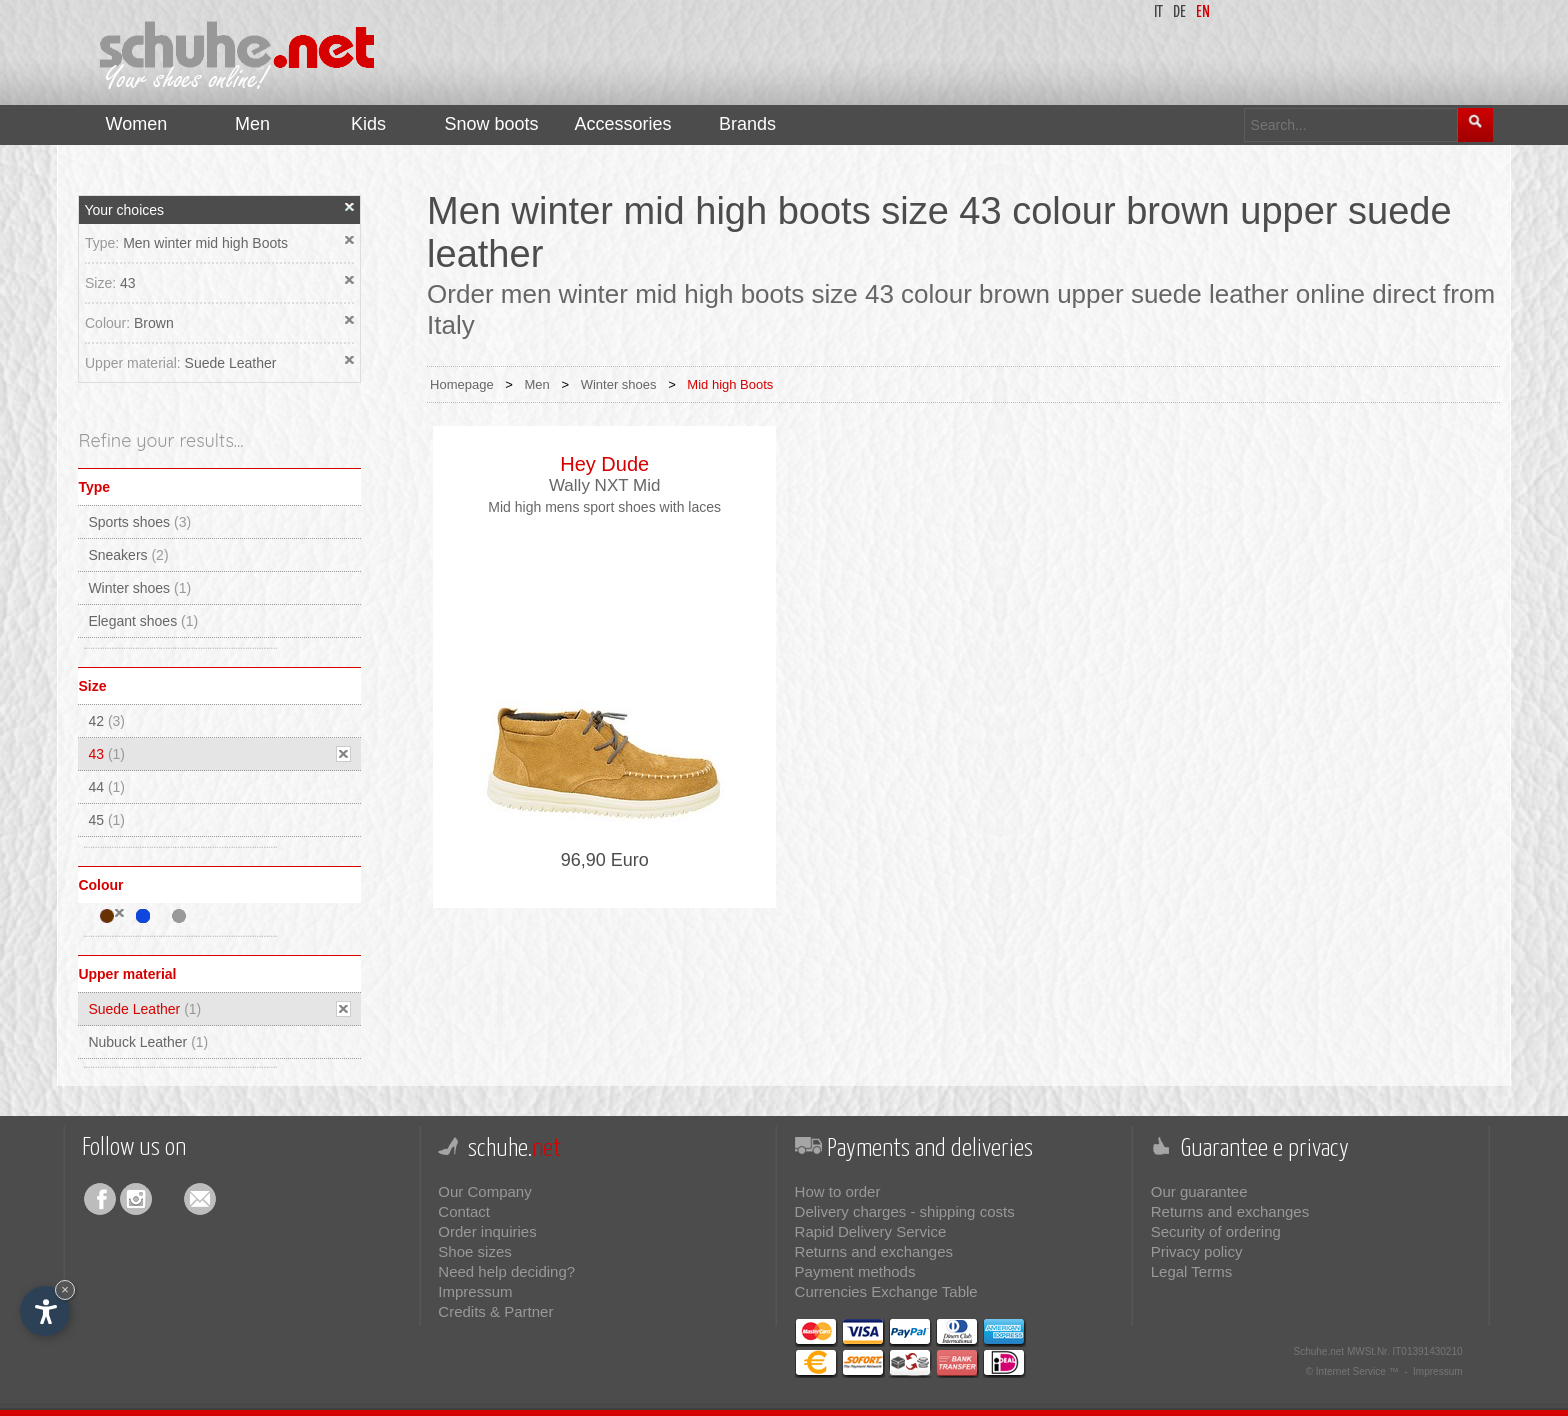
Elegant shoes (143, 621)
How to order (838, 1191)
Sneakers (128, 555)
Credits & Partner (495, 1311)
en (1203, 12)
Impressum (475, 1291)
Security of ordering (1216, 1231)
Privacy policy (1197, 1251)
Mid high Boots (730, 384)
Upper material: (135, 363)
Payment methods (855, 1271)
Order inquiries (487, 1231)
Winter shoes (139, 588)
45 (106, 820)
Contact (464, 1211)
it (1158, 12)
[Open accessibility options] (45, 1311)
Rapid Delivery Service (871, 1231)
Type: (104, 243)
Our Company (484, 1191)
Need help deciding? (506, 1271)
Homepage (462, 384)
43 (128, 283)
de (1179, 12)
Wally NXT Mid (604, 485)
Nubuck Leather (148, 1042)
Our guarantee (1199, 1191)
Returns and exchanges (874, 1251)
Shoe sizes (474, 1251)
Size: (102, 283)
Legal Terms (1191, 1271)
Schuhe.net (1319, 1351)
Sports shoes (139, 522)
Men (537, 384)
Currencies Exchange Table (886, 1291)
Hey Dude (604, 464)
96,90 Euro (605, 860)
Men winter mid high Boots (205, 243)
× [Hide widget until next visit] (65, 1289)
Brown (154, 323)
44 (106, 787)
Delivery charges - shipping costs (905, 1211)
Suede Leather (231, 363)
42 (106, 721)
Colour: (109, 323)
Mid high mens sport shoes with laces (604, 507)
